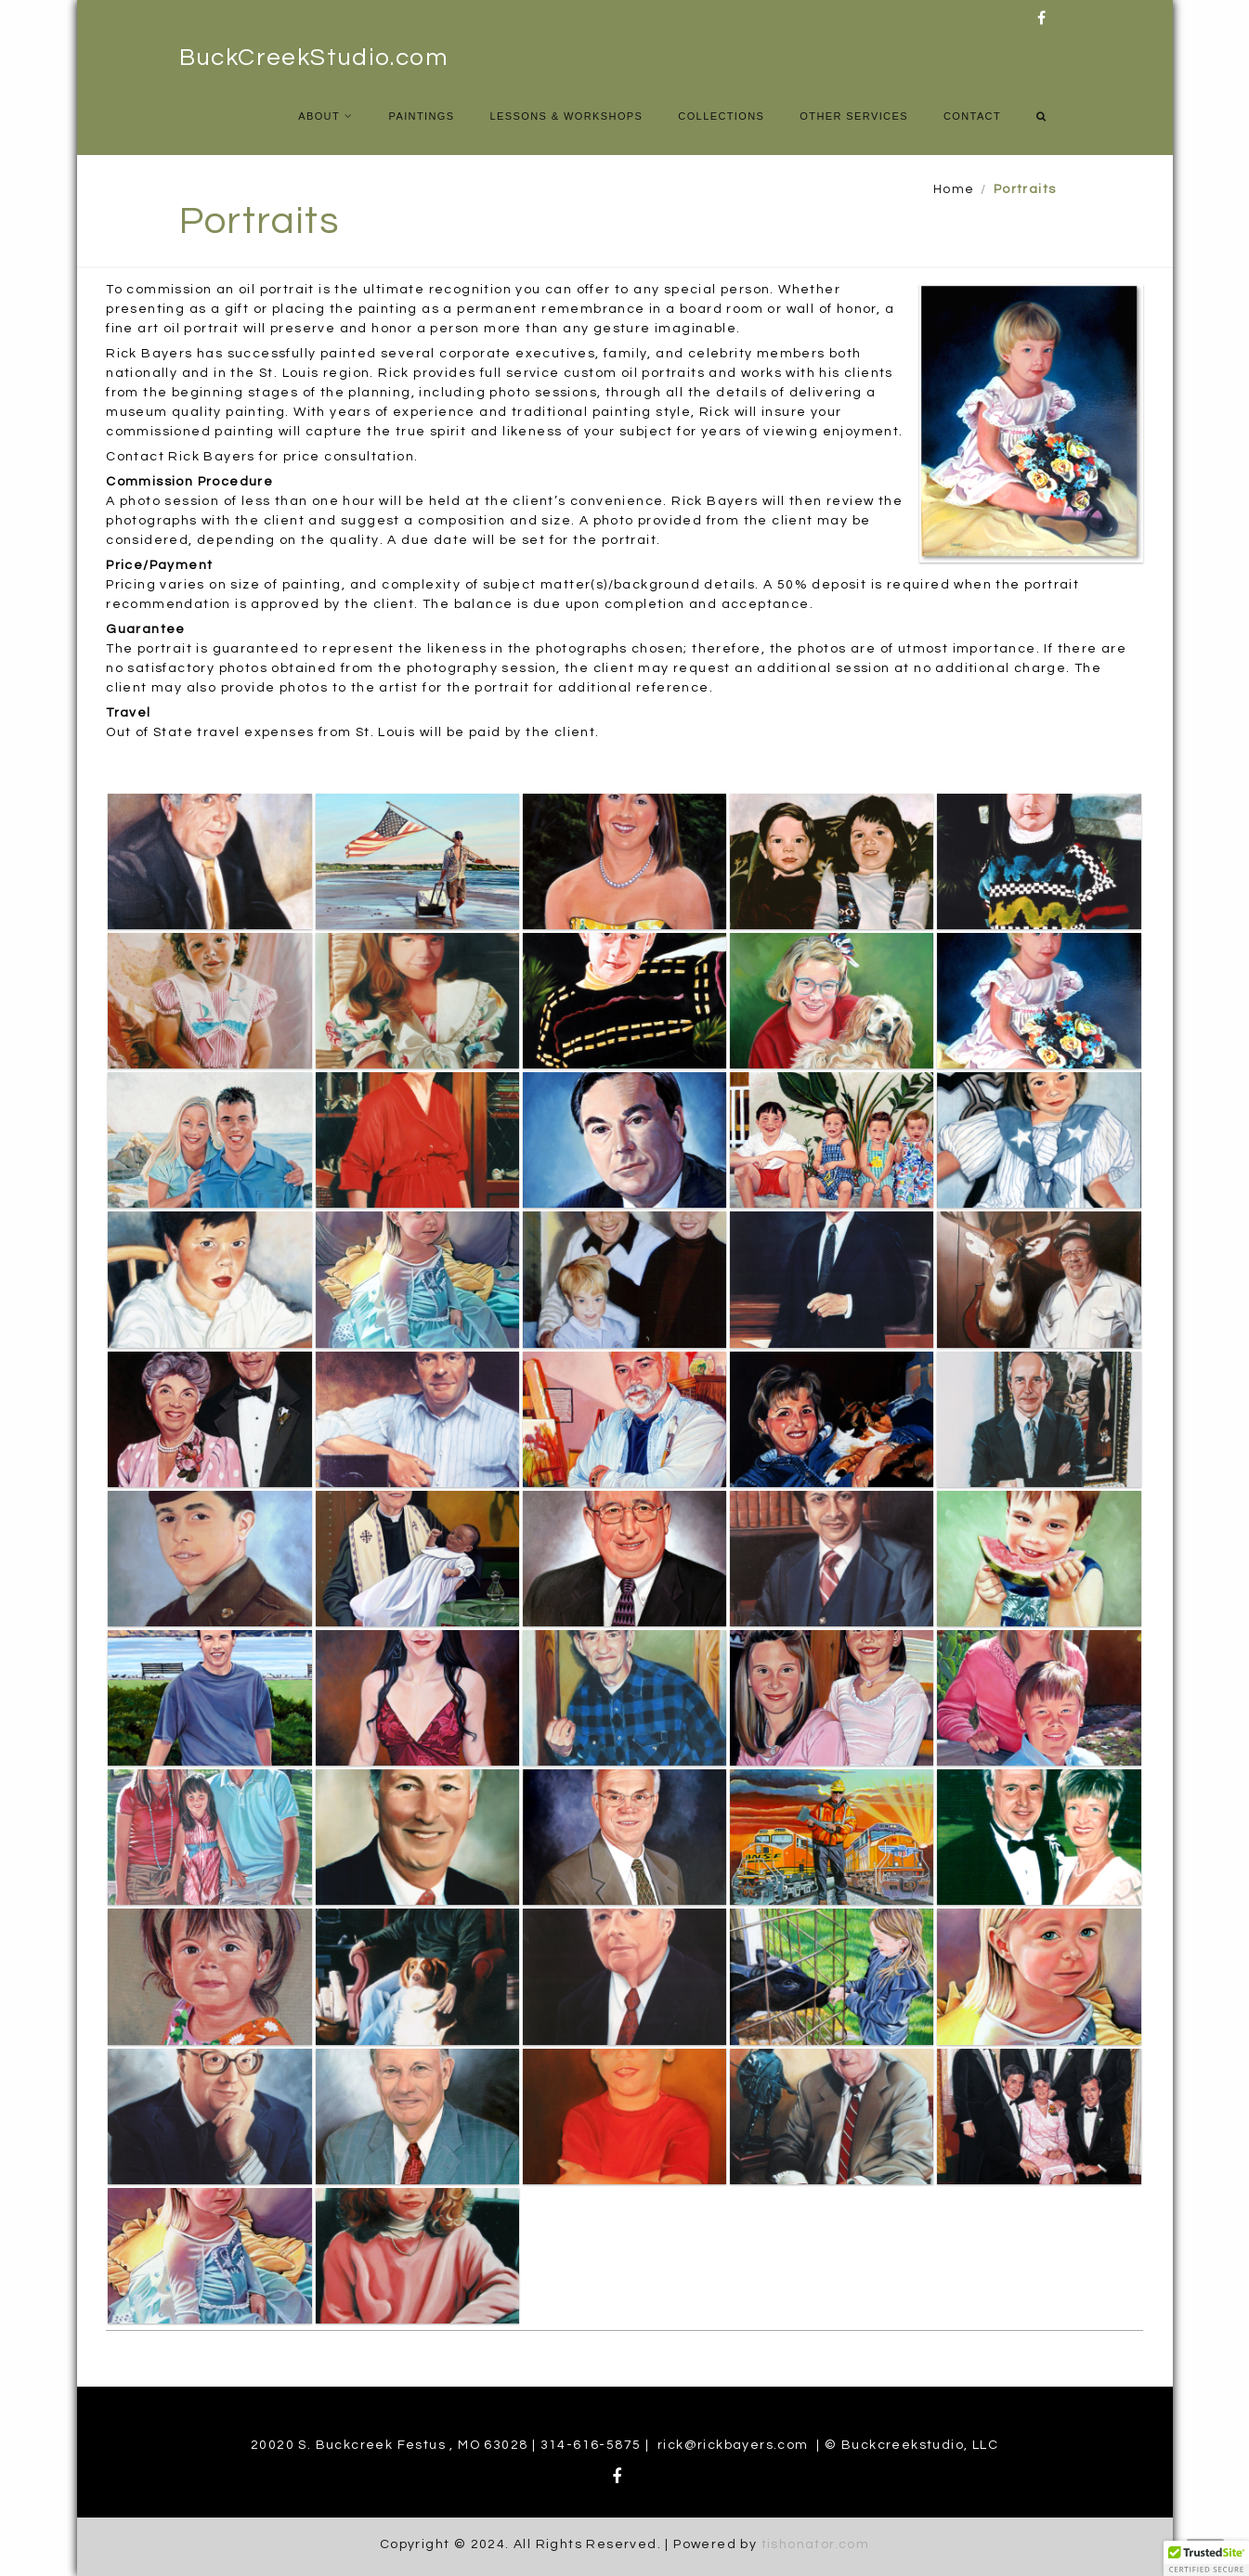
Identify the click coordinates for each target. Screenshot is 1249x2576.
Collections (721, 116)
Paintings (421, 116)
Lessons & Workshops (567, 116)
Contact (972, 116)
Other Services (854, 116)
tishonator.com (815, 2544)
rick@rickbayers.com (733, 2445)
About (319, 116)
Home (954, 189)
